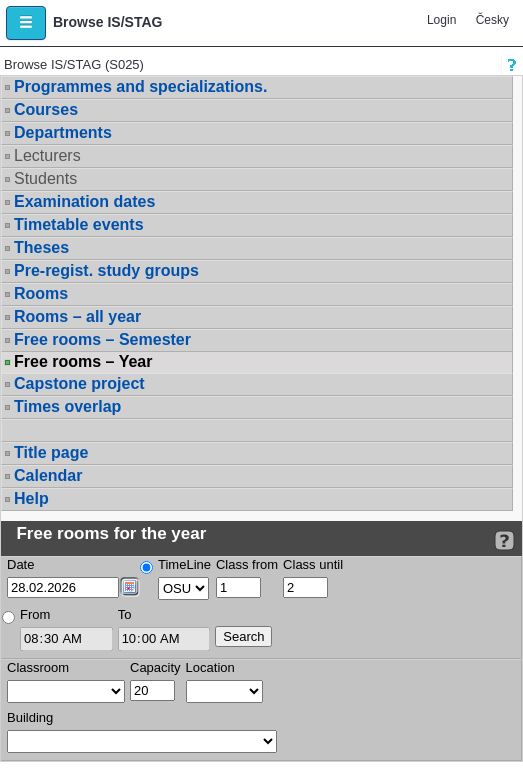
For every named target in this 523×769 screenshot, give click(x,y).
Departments (63, 132)
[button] (26, 23)
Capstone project (79, 383)
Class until (313, 564)
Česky (492, 20)
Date (20, 564)
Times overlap (67, 406)
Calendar (48, 475)
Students (45, 178)
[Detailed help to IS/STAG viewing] (504, 540)
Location (210, 667)
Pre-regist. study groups (106, 270)
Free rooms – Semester (102, 339)
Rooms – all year (77, 316)
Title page (51, 452)
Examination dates (84, 201)
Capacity (155, 667)
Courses (46, 109)
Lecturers (47, 155)
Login (441, 20)
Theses (41, 247)
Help (31, 498)
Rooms (41, 293)
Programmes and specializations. (140, 86)
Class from (247, 564)
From (35, 614)
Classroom (38, 667)
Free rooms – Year (83, 362)
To (125, 614)
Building (30, 717)
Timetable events (79, 224)
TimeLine (184, 564)
